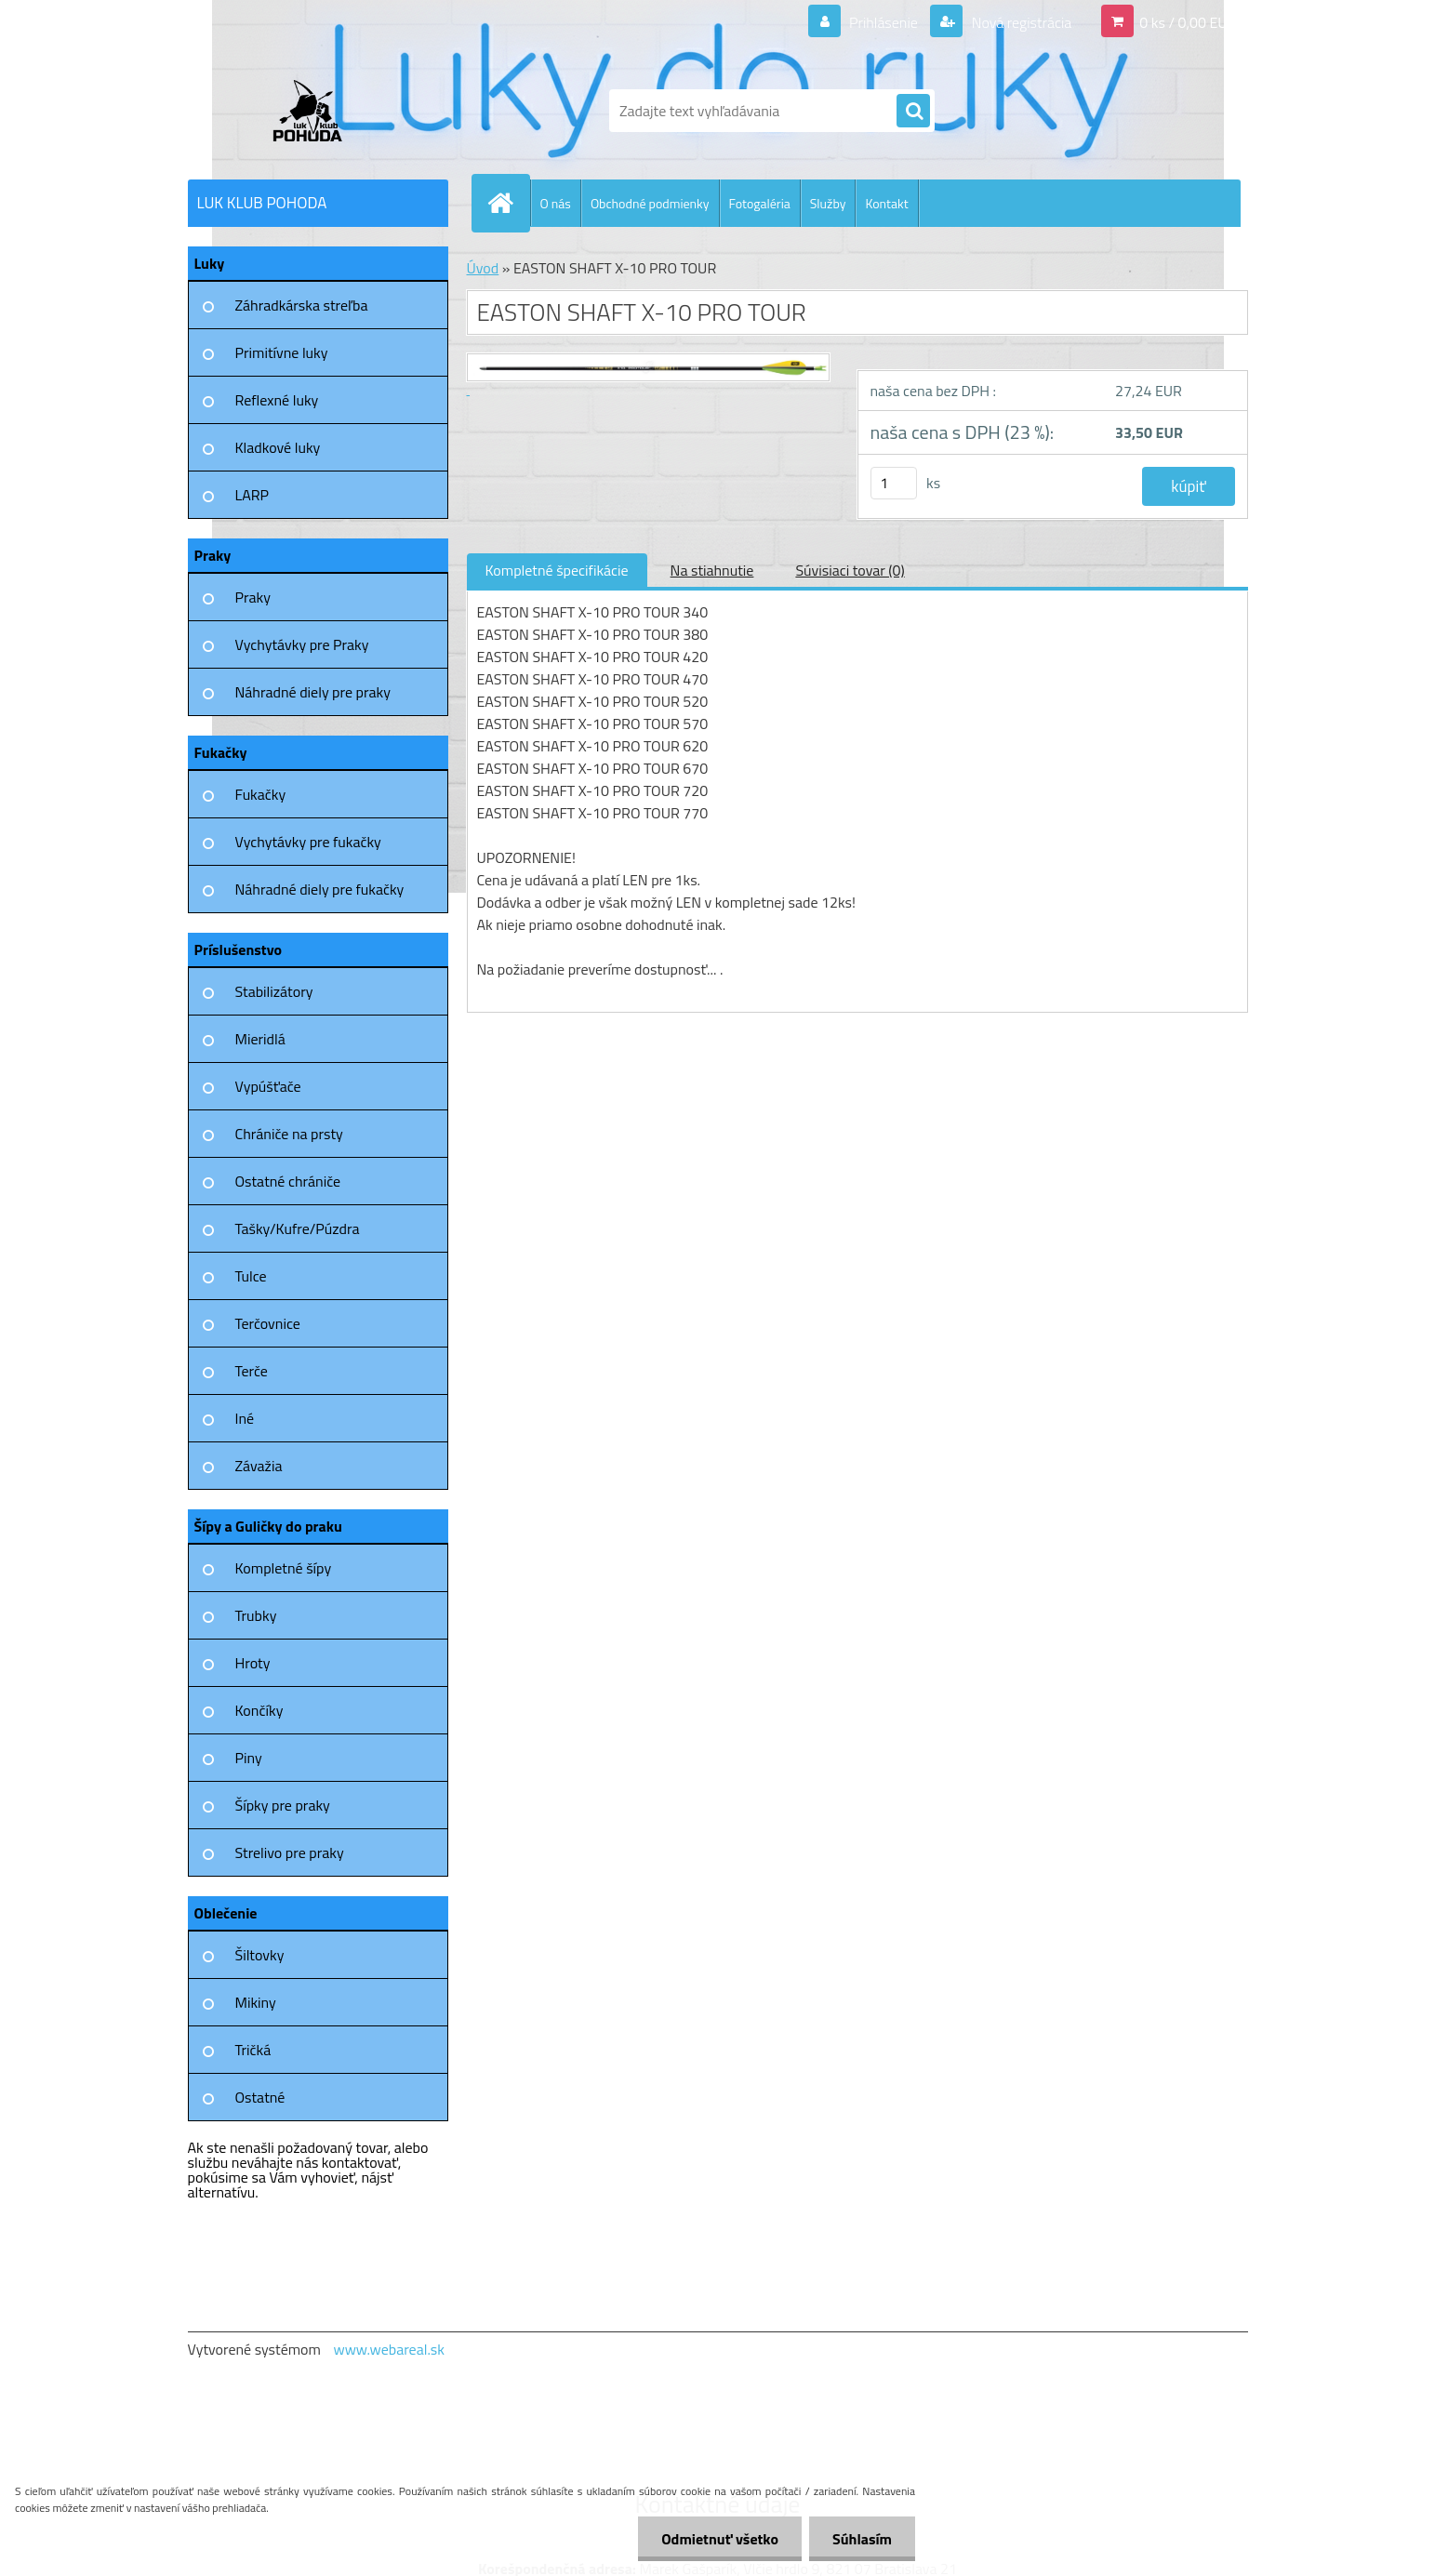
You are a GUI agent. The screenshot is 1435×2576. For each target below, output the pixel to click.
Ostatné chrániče (288, 1181)
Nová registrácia (1019, 22)
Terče (251, 1371)
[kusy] (893, 483)
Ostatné (260, 2097)
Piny (248, 1757)
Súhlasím (862, 2539)
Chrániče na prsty (289, 1133)
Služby (828, 203)
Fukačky (260, 794)
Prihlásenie (884, 22)
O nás (555, 203)
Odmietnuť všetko (719, 2539)
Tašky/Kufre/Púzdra (297, 1228)
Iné (245, 1418)
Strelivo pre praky (289, 1852)
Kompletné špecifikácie (557, 570)
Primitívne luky (281, 352)
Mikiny (255, 2002)
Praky (253, 597)
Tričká (253, 2049)
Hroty (253, 1663)
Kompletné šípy (283, 1568)
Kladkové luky (278, 447)
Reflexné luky (277, 400)
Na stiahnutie (712, 570)
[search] (913, 111)
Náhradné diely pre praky (313, 692)
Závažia (259, 1465)
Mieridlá (260, 1039)
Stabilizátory (274, 991)
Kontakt (886, 203)
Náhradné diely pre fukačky (320, 889)
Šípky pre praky (282, 1805)
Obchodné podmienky (650, 203)
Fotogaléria (760, 203)
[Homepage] (508, 202)
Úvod (483, 268)
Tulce (251, 1276)
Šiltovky (260, 1955)
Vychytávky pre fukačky (308, 841)
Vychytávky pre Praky (302, 644)
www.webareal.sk (389, 2349)
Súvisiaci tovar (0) (849, 570)
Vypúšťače (268, 1086)
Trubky (256, 1615)
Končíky (259, 1710)
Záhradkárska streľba (301, 305)
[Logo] (316, 110)
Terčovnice (267, 1323)
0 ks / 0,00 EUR (1187, 22)
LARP (252, 495)
